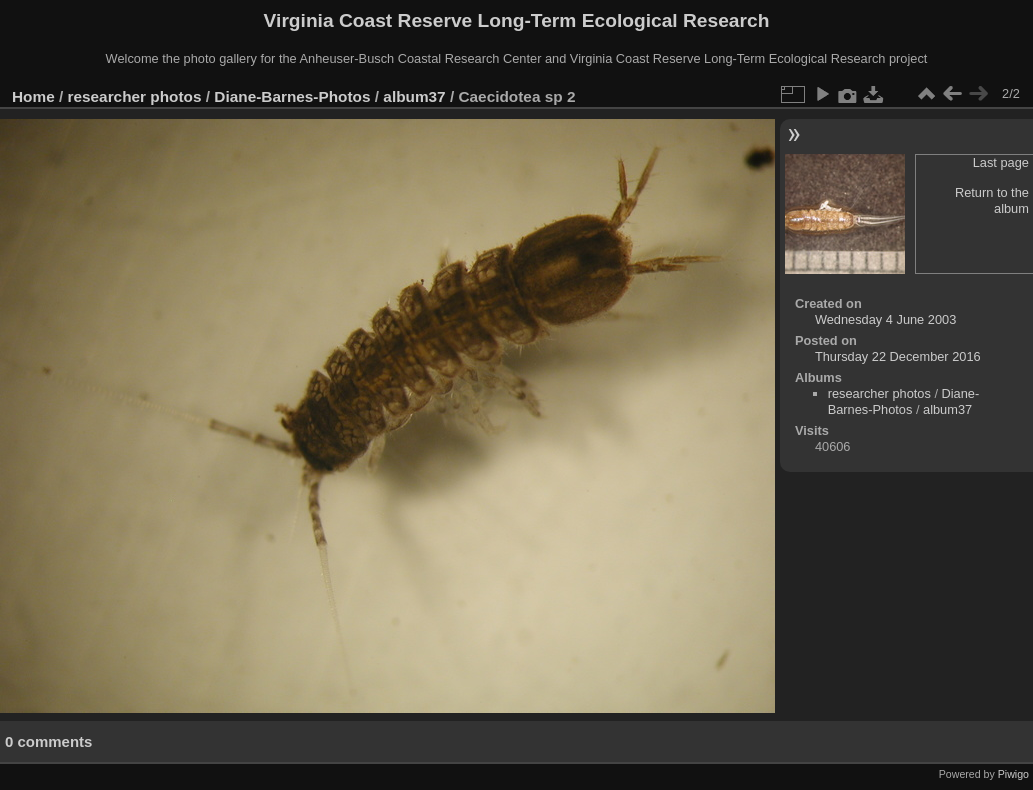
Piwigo (1013, 774)
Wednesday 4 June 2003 (885, 319)
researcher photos (135, 96)
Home (33, 96)
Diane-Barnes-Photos (292, 96)
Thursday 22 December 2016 (898, 356)
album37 (414, 96)
